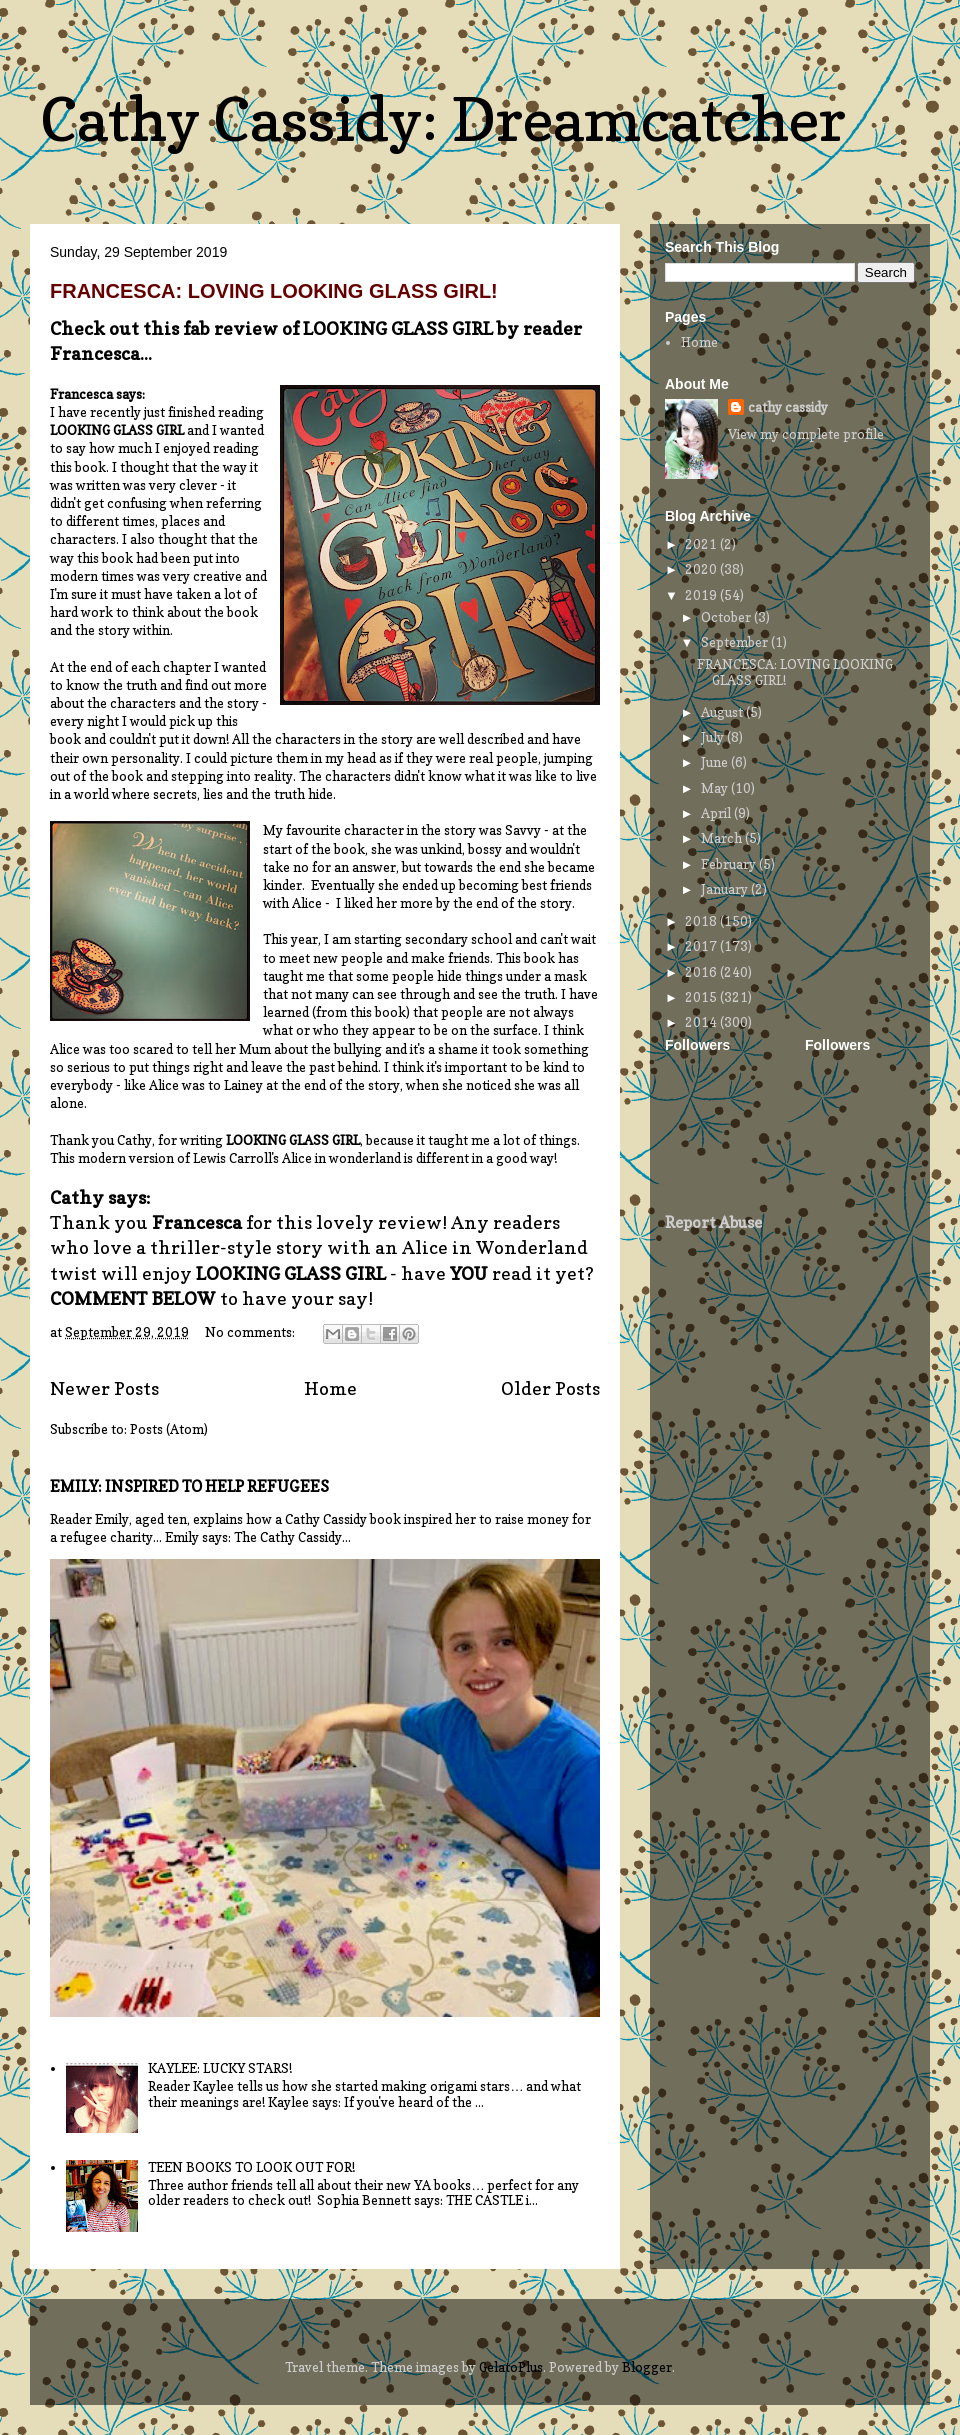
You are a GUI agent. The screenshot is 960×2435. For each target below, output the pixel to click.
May (716, 788)
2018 (702, 921)
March (723, 838)
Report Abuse (713, 1222)
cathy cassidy (788, 407)
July (714, 737)
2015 (702, 997)
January (726, 889)
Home (330, 1388)
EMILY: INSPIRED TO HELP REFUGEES (189, 1486)
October (727, 617)
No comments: (251, 1332)
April (717, 813)
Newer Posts (104, 1388)
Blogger (647, 2367)
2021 (702, 544)
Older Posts (550, 1388)
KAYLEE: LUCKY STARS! (220, 2068)
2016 (702, 972)
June (716, 762)
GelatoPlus (511, 2367)
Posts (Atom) (169, 1429)
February (730, 864)
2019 (702, 595)
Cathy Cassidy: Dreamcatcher (443, 119)
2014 (702, 1022)
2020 (702, 569)
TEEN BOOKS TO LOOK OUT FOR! (251, 2167)
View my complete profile (806, 434)
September (736, 642)
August (723, 712)
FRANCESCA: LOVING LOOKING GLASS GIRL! (274, 291)
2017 (702, 946)
